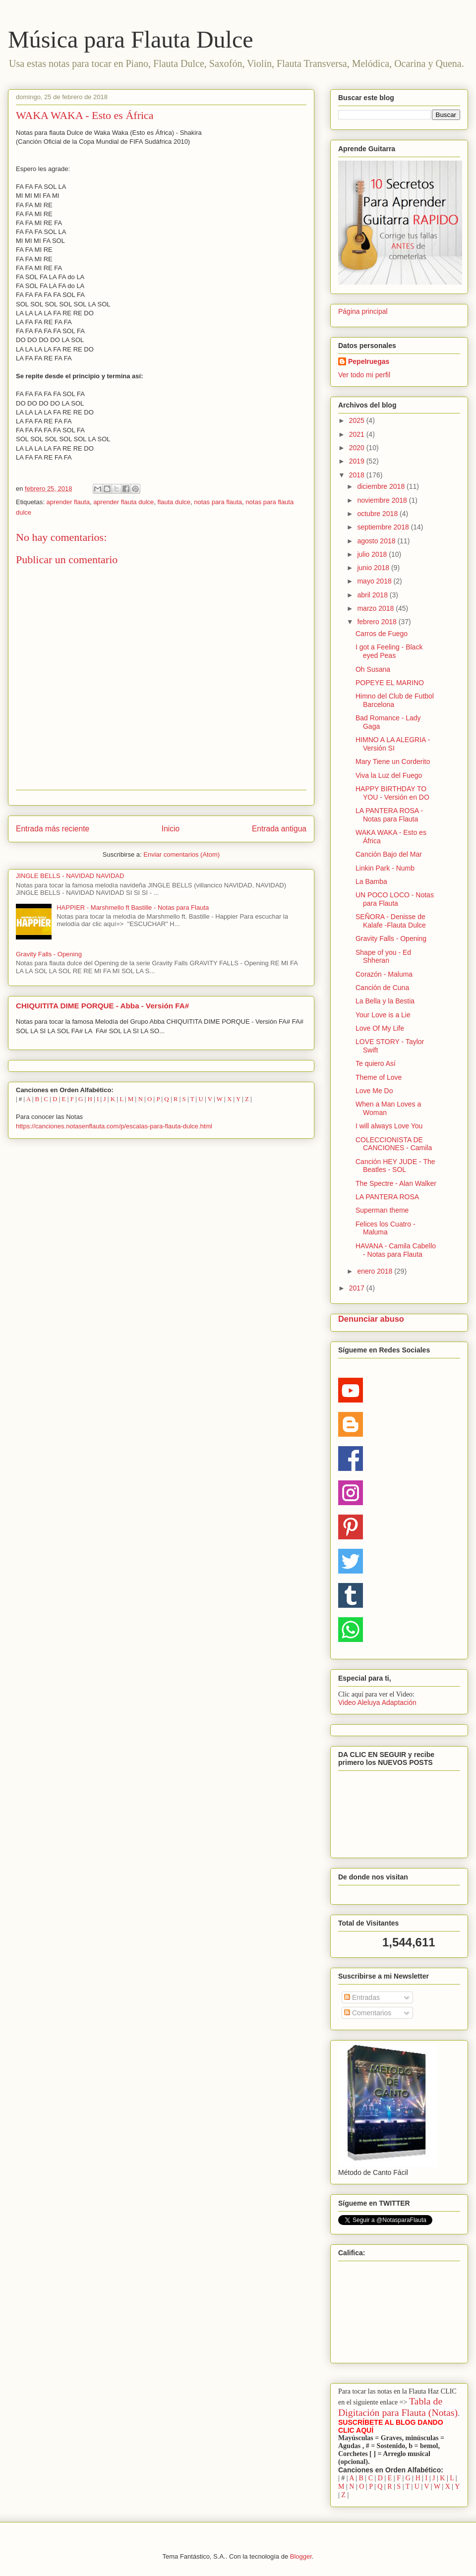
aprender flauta (67, 502)
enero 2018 (375, 1271)
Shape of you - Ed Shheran (383, 956)
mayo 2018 (375, 581)
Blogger (301, 2556)
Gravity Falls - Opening (49, 954)
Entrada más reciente (52, 828)
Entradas (362, 1997)
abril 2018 (373, 595)
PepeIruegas (368, 361)
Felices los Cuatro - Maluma (386, 1228)
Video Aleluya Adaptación (377, 1702)
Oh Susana (373, 669)
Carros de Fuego (382, 634)
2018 (357, 475)
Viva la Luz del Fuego (389, 775)
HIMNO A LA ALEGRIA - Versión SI (393, 744)
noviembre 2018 (383, 500)
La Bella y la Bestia (385, 1001)
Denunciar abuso (371, 1318)
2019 (357, 461)
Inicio (170, 828)
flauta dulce (174, 502)
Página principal (363, 311)
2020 (357, 448)
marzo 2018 (376, 608)
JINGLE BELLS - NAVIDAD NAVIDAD (70, 875)
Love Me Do (374, 1091)
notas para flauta (218, 502)
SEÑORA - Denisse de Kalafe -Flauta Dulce (391, 921)
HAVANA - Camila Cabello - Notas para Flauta (396, 1250)
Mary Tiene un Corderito (393, 761)
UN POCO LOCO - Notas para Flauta (395, 899)
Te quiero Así (376, 1063)
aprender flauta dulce (123, 502)
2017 (357, 1288)
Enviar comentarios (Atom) (181, 854)
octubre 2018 (378, 514)
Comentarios (367, 2013)
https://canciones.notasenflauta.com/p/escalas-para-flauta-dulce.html (114, 1126)
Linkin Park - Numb (385, 868)
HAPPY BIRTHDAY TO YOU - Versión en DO (392, 793)
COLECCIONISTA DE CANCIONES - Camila (394, 1144)
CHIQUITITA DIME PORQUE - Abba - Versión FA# (102, 1005)
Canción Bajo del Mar (389, 854)
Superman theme (382, 1210)
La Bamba (371, 881)
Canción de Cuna (382, 988)
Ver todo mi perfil (364, 375)
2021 (357, 434)
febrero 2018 (377, 622)
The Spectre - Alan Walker (396, 1183)
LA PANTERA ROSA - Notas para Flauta (389, 815)
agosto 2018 (377, 541)
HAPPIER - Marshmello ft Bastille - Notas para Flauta (133, 907)
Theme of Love (379, 1077)
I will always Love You (389, 1126)
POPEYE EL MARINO (390, 683)
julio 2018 (373, 554)
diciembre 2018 (382, 486)
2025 (357, 420)
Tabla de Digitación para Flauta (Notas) (398, 2407)
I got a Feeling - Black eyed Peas (389, 651)
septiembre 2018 (384, 527)
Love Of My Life (380, 1028)
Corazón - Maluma (384, 974)
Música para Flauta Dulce (130, 39)
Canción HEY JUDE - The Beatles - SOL (395, 1166)
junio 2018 (374, 568)
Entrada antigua (279, 828)
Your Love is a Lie (383, 1015)
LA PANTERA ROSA (387, 1197)
